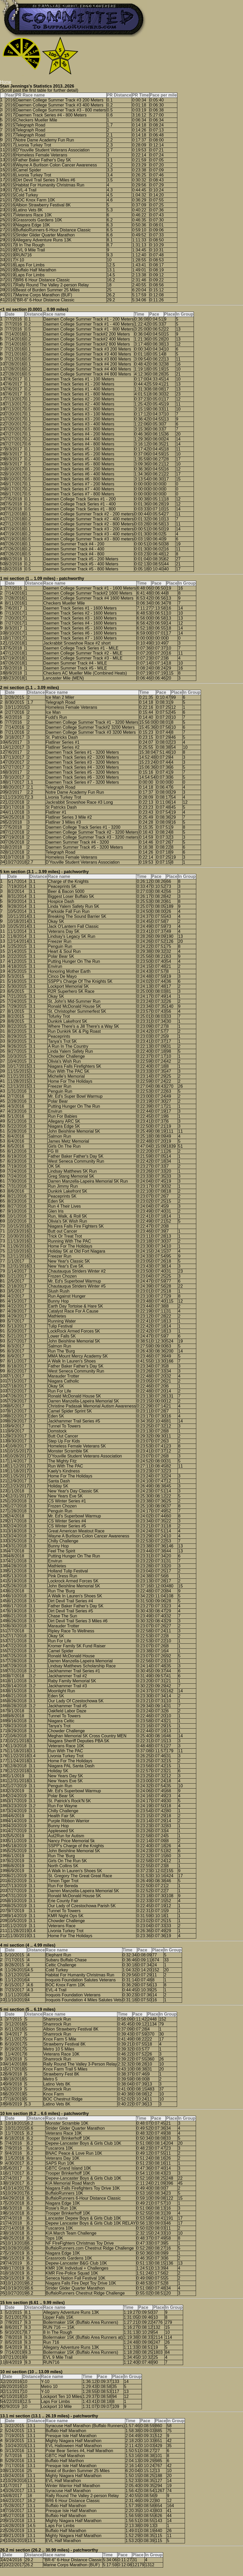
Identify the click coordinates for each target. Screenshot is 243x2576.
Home (5, 82)
